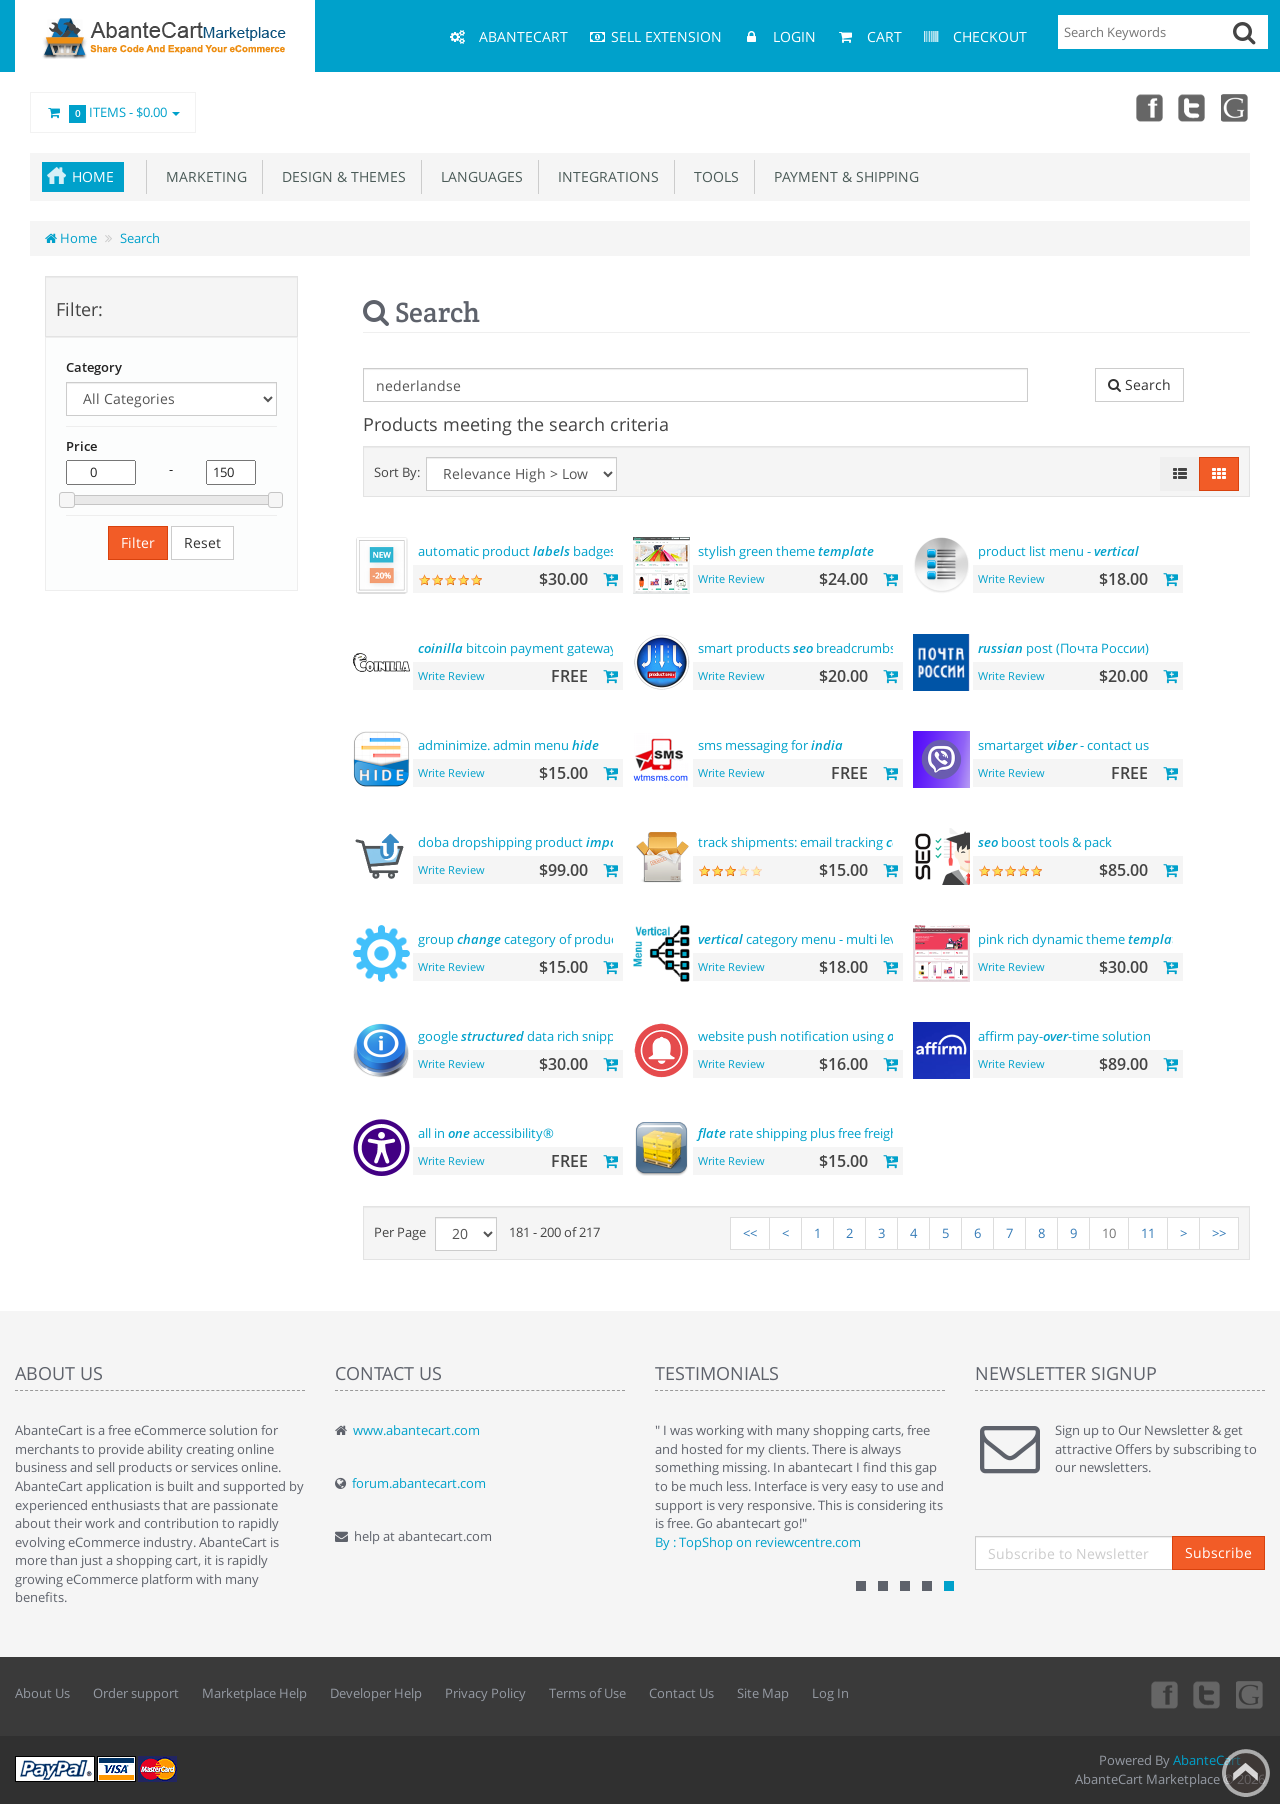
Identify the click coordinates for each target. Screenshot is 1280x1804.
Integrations (604, 176)
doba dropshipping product (528, 842)
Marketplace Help (254, 1693)
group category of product (520, 939)
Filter (138, 542)
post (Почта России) (1063, 648)
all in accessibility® (486, 1133)
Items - (113, 113)
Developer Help (376, 1693)
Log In (830, 1693)
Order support (136, 1693)
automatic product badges (517, 551)
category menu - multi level (802, 939)
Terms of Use (587, 1693)
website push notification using (822, 1036)
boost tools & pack (1045, 842)
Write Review (731, 578)
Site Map (763, 1693)
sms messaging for (770, 745)
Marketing (202, 176)
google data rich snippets (525, 1036)
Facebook (1148, 107)
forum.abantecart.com (419, 1483)
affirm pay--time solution (1064, 1036)
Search (140, 238)
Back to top (1246, 1773)
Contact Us (681, 1693)
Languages (478, 176)
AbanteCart (1207, 1760)
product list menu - (1058, 551)
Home (93, 176)
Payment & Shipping (842, 176)
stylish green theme (786, 551)
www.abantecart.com (416, 1430)
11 (1148, 1233)
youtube (1236, 107)
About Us (42, 1693)
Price (81, 446)
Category (94, 367)
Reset (202, 542)
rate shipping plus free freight (800, 1133)
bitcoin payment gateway (517, 648)
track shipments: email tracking (806, 842)
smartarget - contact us (1063, 745)
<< (750, 1233)
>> (1219, 1233)
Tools (712, 176)
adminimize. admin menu (508, 745)
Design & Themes (340, 176)
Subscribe (1218, 1552)
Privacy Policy (485, 1693)
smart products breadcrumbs (797, 648)
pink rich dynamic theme (1081, 939)
